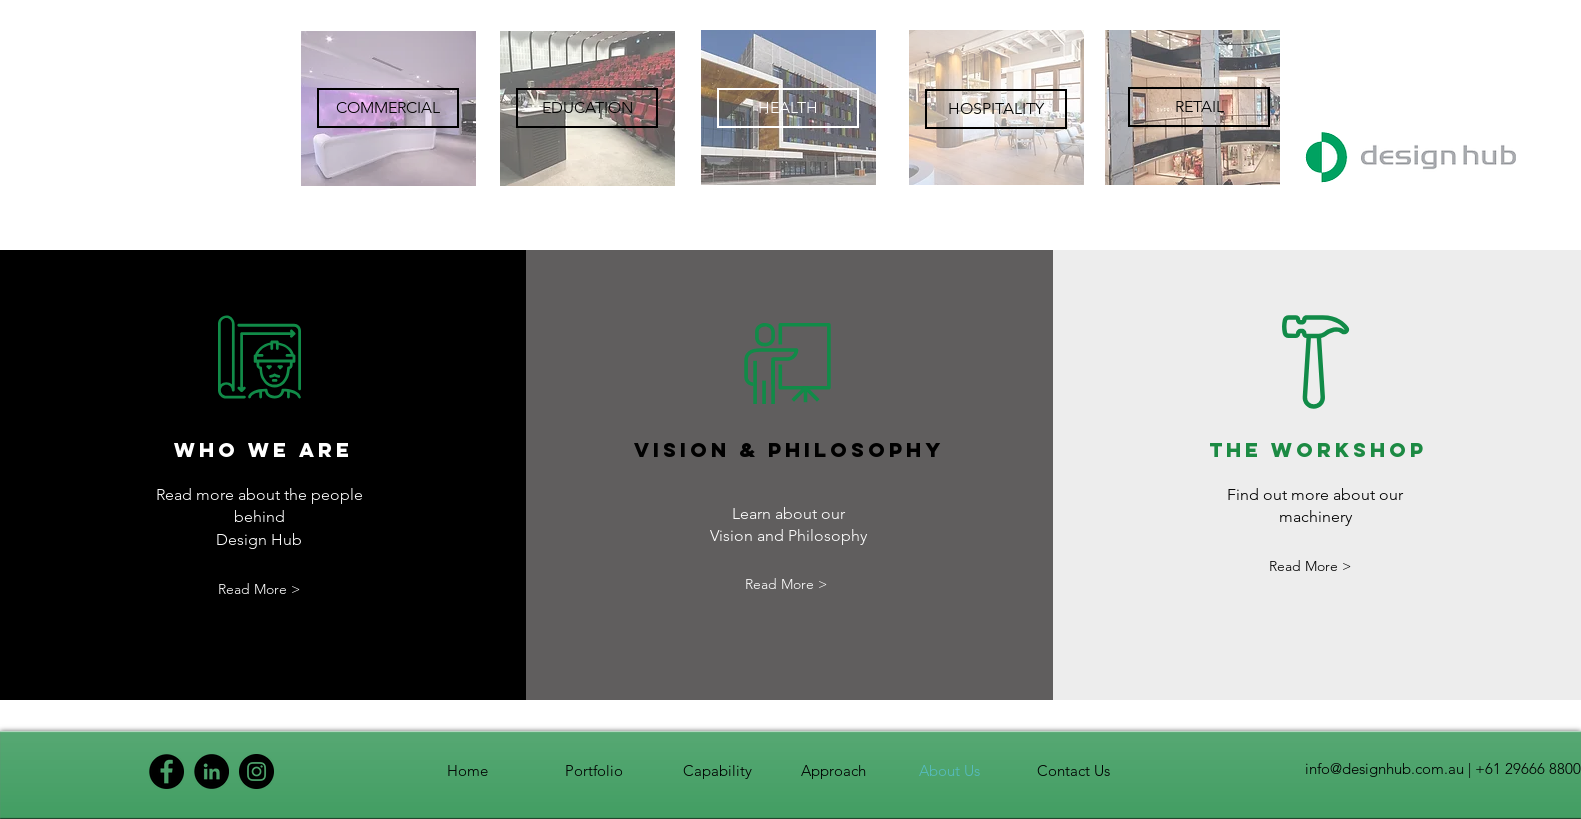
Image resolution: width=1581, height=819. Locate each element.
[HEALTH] (788, 108)
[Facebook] (166, 771)
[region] (388, 108)
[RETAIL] (1199, 107)
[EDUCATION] (587, 108)
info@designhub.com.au (1384, 768)
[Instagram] (256, 771)
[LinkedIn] (211, 771)
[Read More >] (259, 589)
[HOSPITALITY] (996, 109)
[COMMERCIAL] (388, 108)
